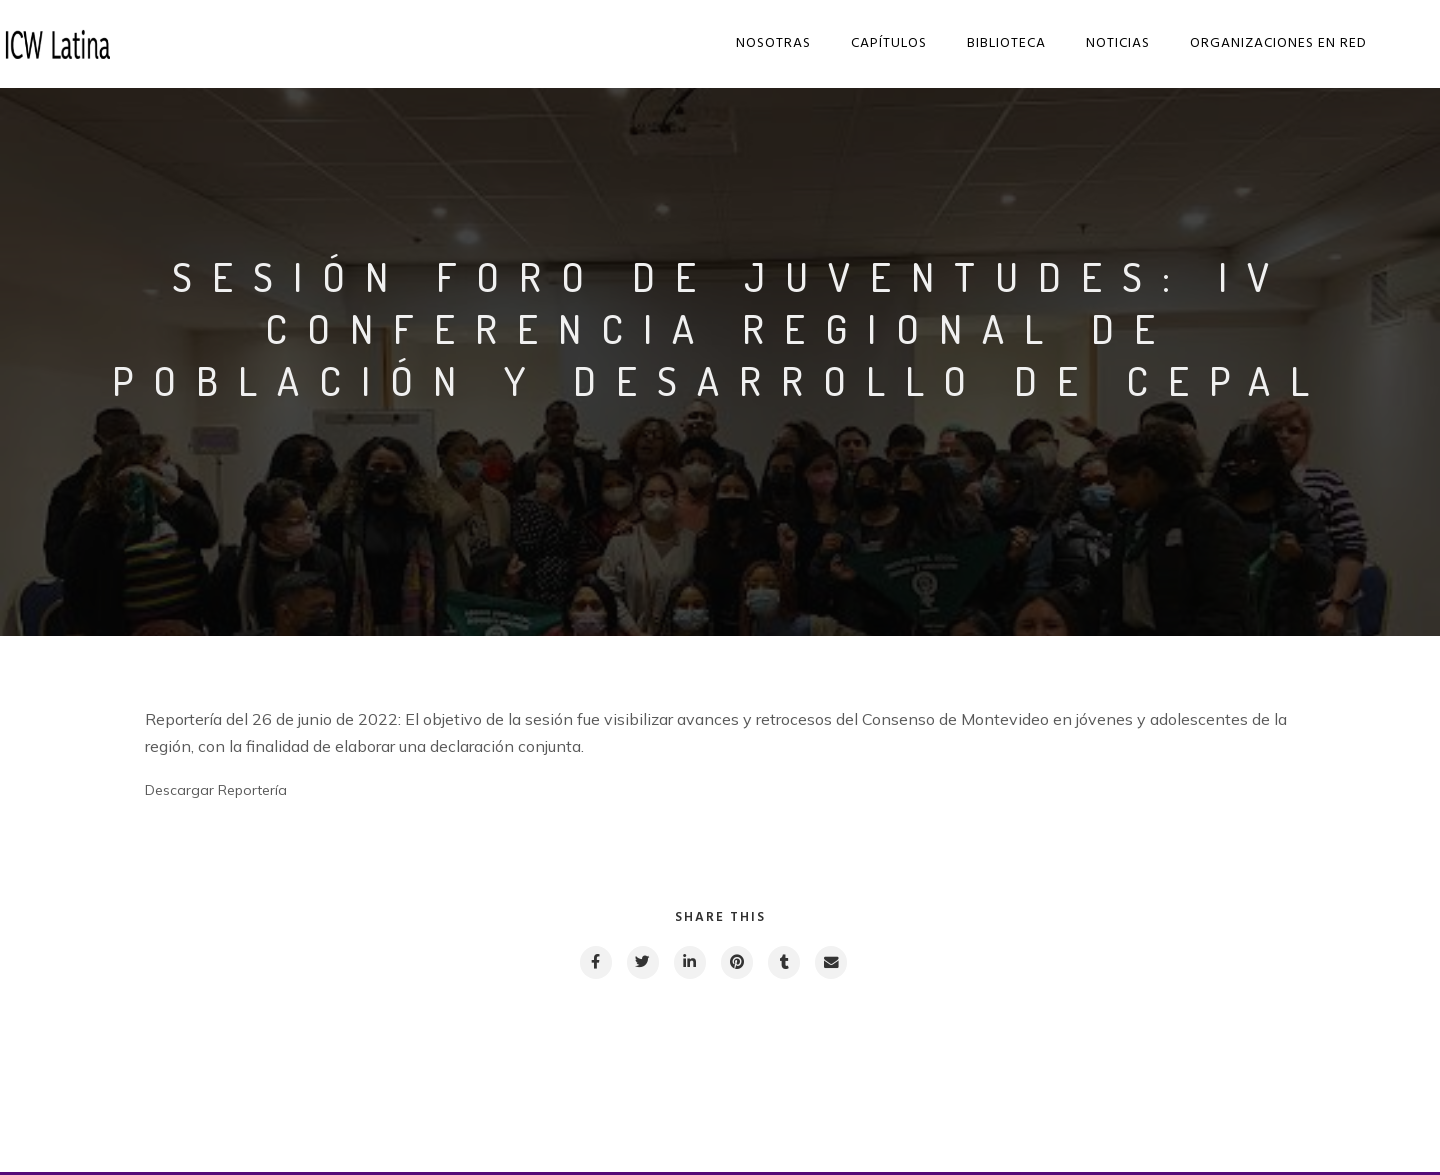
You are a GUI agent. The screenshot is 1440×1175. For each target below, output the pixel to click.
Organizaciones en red (1281, 43)
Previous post (235, 1099)
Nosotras (776, 43)
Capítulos (892, 43)
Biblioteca (1009, 43)
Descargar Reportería (216, 790)
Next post (1216, 1099)
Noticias (1121, 43)
